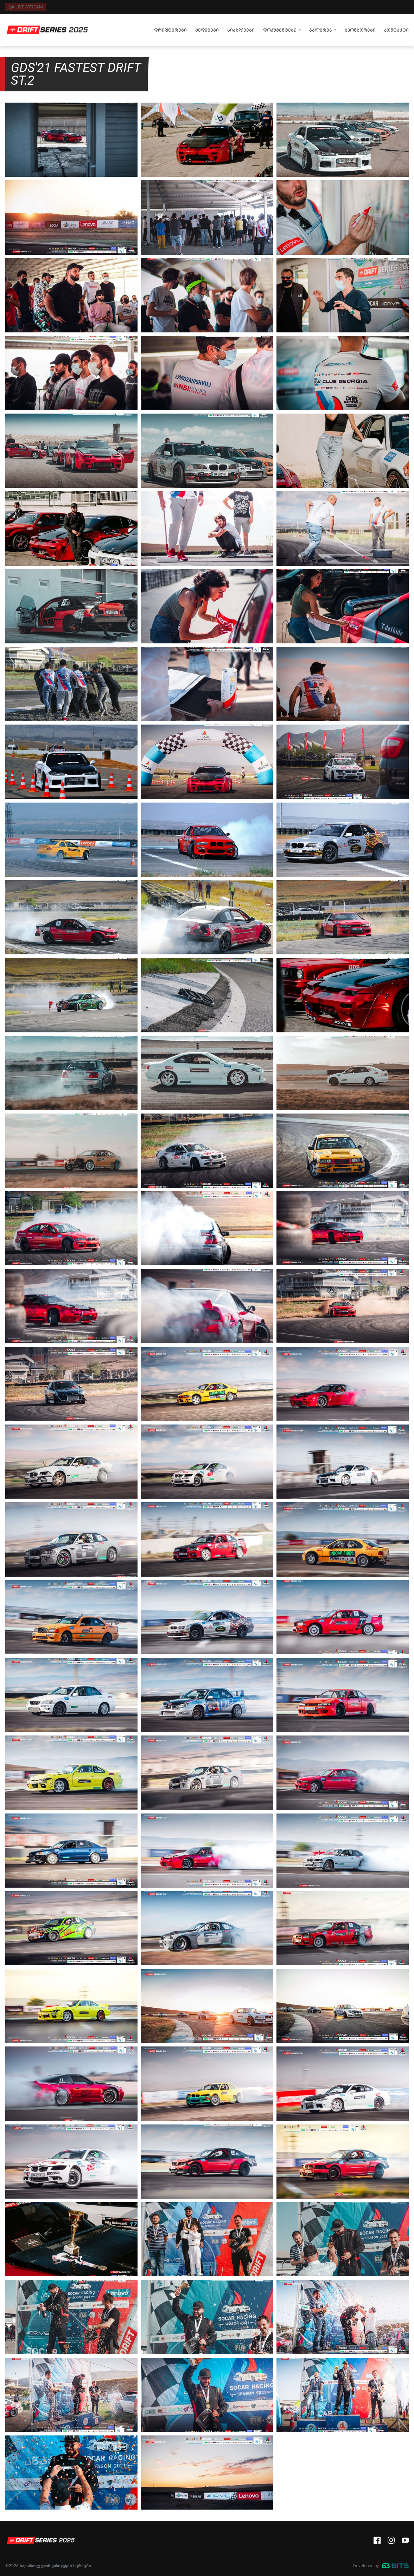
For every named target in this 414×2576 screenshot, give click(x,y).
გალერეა (320, 30)
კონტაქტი (396, 30)
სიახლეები (241, 30)
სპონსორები (360, 30)
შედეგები (207, 30)
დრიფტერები (170, 30)
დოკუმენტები (280, 30)
